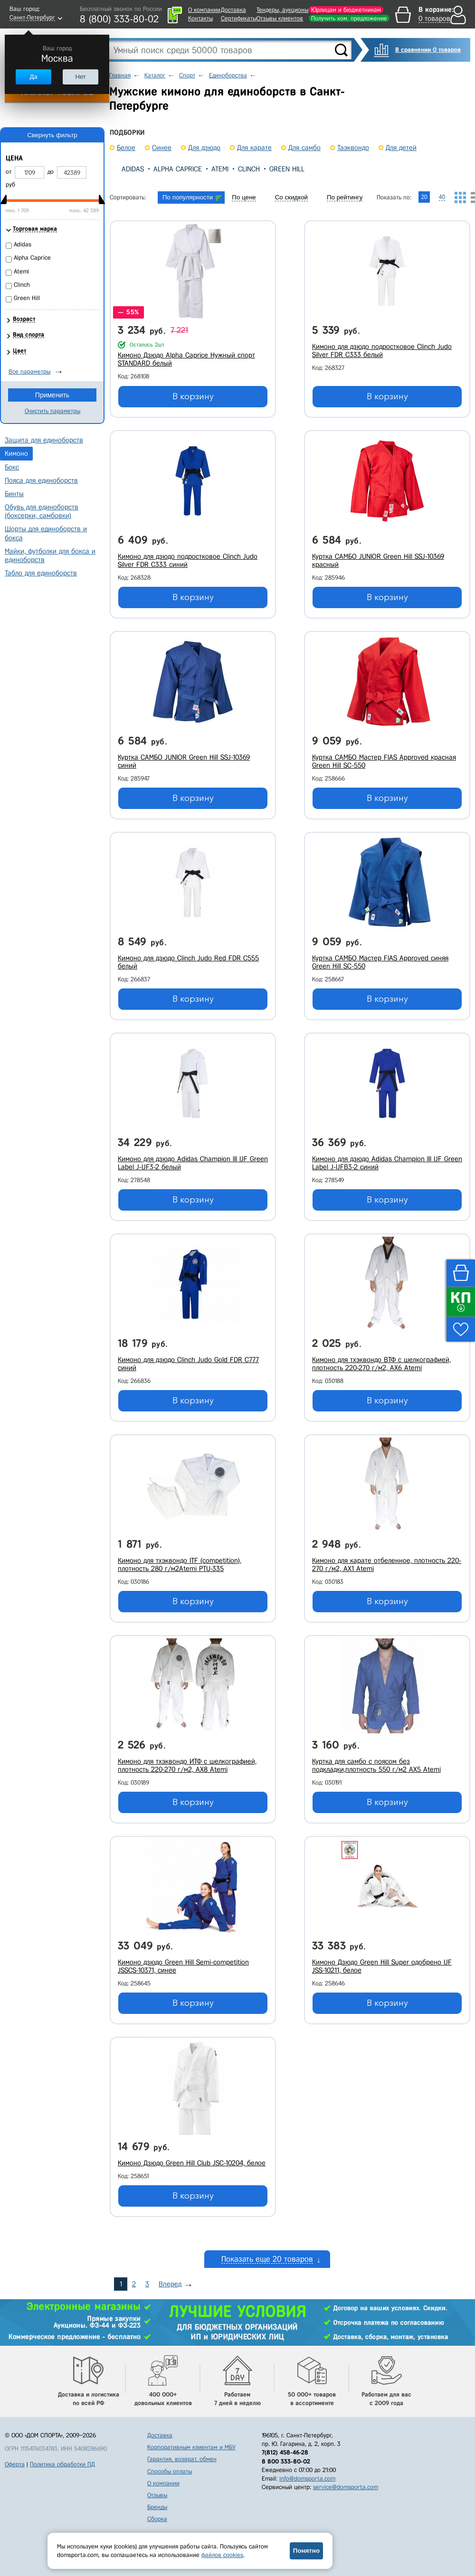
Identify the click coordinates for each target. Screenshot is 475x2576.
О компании (204, 10)
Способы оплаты (169, 2471)
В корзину (193, 396)
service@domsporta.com (345, 2487)
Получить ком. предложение (349, 18)
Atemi (219, 169)
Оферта (15, 2464)
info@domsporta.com (307, 2478)
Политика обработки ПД (62, 2464)
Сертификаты (238, 18)
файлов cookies (222, 2555)
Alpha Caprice (177, 169)
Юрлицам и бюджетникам (346, 10)
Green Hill (286, 169)
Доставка (233, 10)
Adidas (133, 169)
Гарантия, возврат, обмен (182, 2459)
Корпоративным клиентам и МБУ (191, 2447)
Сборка (157, 2519)
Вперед (170, 2284)
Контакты (200, 18)
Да (33, 76)
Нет (80, 76)
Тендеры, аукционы (282, 10)
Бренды (157, 2507)
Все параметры (29, 371)
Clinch (249, 169)
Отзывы (157, 2495)
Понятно (306, 2550)
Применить (52, 395)
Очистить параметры (52, 411)
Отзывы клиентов (279, 18)
